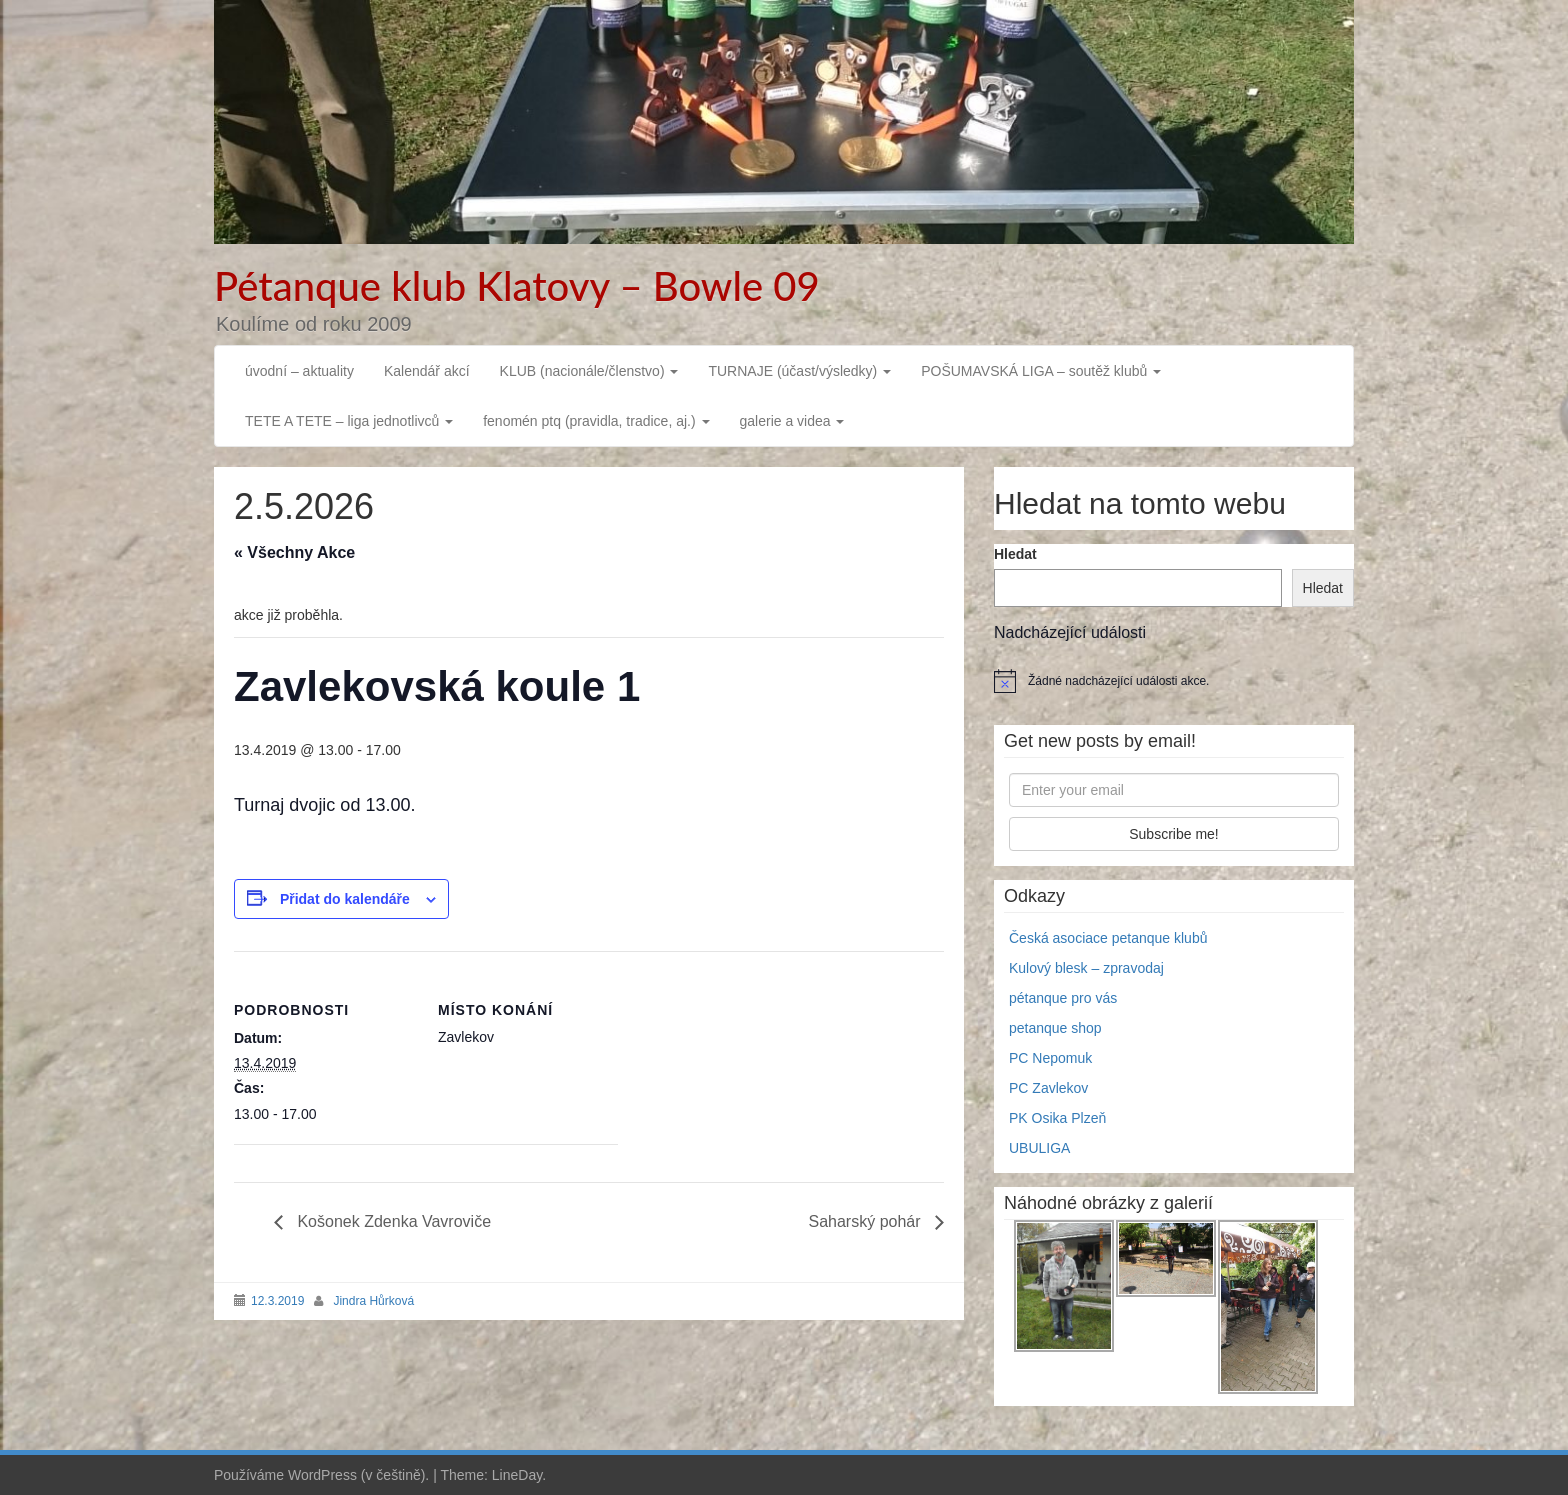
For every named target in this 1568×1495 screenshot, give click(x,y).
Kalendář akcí (427, 371)
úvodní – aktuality (299, 371)
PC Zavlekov (1048, 1088)
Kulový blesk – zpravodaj (1086, 968)
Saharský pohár (866, 1221)
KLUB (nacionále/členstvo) (589, 371)
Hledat (1015, 554)
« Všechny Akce (294, 552)
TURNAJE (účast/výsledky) (799, 371)
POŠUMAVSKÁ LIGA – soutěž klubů (1041, 371)
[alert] (1174, 681)
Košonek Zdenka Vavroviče (392, 1221)
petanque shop (1055, 1028)
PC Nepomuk (1050, 1058)
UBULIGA (1039, 1148)
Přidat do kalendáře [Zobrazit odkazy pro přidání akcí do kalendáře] (345, 899)
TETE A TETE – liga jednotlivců (349, 421)
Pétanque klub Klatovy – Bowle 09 (517, 286)
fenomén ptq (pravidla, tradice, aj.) (596, 421)
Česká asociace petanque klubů (1108, 938)
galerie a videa (792, 421)
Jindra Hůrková (373, 1301)
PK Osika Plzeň (1057, 1118)
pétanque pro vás (1063, 998)
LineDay (517, 1475)
